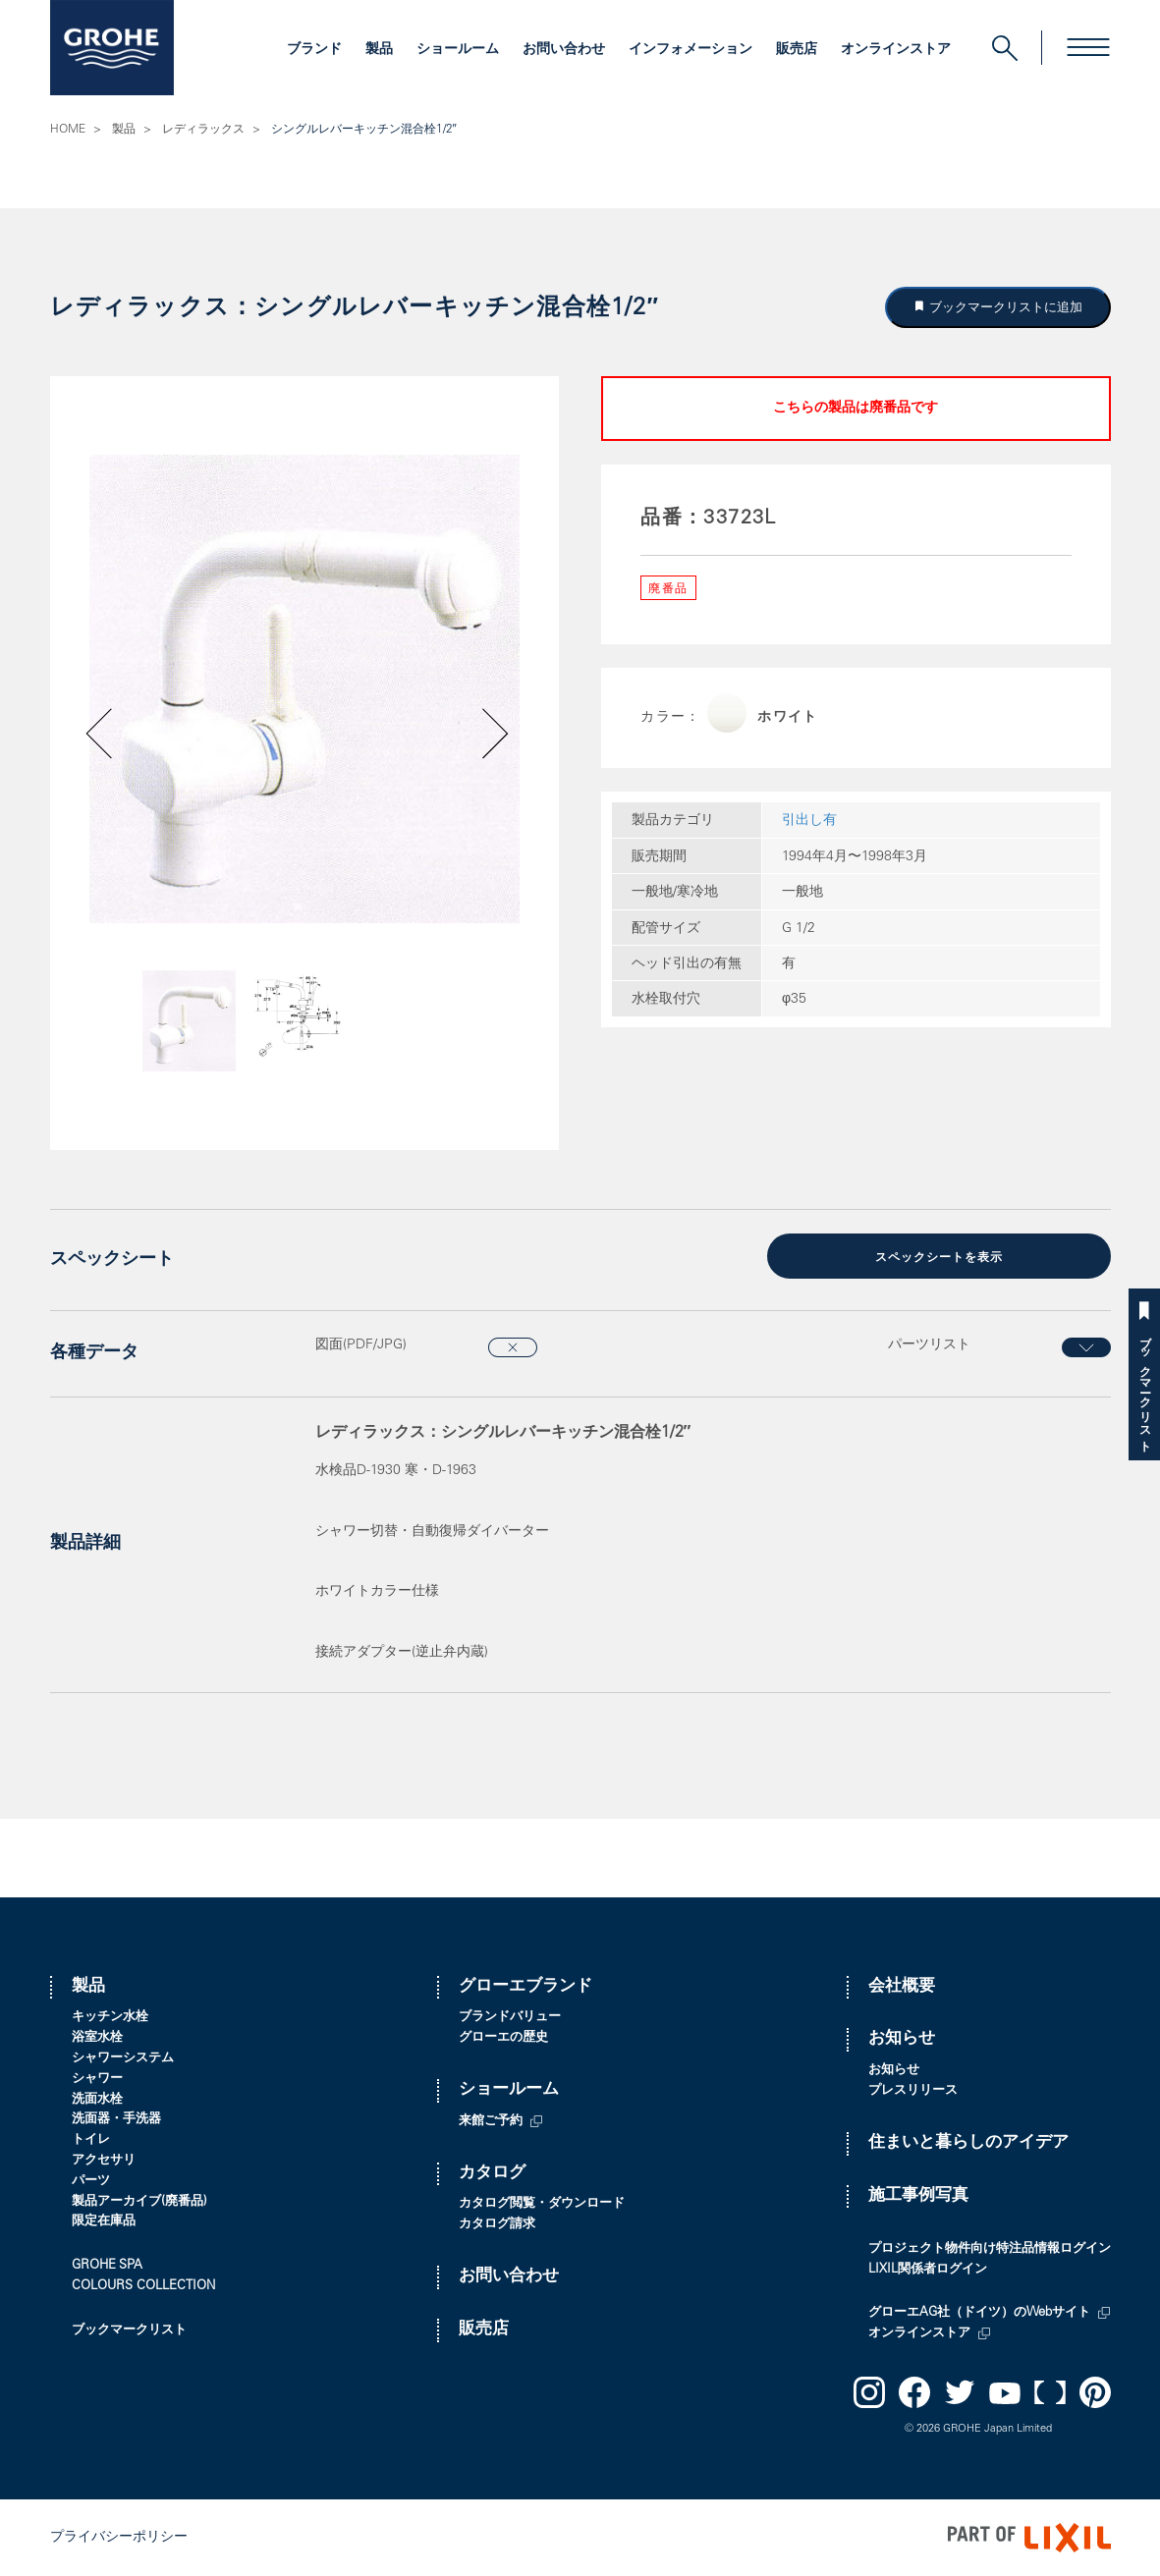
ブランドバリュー (510, 2017)
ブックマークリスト (1144, 1387)
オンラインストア (896, 50)
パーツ (91, 2181)
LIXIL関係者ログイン (927, 2270)
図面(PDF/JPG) (361, 1345)
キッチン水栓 (110, 2017)
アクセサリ (104, 2161)
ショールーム (457, 50)
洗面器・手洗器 (116, 2119)
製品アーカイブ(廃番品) (139, 2202)
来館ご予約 (491, 2121)
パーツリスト (929, 1345)
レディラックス (203, 130)
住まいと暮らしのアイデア (968, 2143)
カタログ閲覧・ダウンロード (542, 2204)
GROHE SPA (107, 2266)
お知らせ (901, 2039)
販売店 (796, 50)
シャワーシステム (123, 2059)
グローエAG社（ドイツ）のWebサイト (979, 2313)
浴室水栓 (97, 2038)
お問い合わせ (564, 50)
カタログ (492, 2173)
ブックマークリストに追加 (1003, 307)
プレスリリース (913, 2091)
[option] (304, 689)
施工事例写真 (918, 2196)
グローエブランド (525, 1987)
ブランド (314, 50)
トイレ (91, 2140)
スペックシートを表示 (939, 1258)
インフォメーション (690, 50)
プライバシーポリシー (119, 2537)
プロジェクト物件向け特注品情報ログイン (989, 2249)
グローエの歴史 (503, 2038)
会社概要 (901, 1987)
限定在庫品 (104, 2222)
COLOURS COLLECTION (143, 2286)
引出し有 (809, 821)
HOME (67, 130)
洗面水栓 (97, 2100)
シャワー (97, 2079)
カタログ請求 (497, 2225)
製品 (379, 50)
